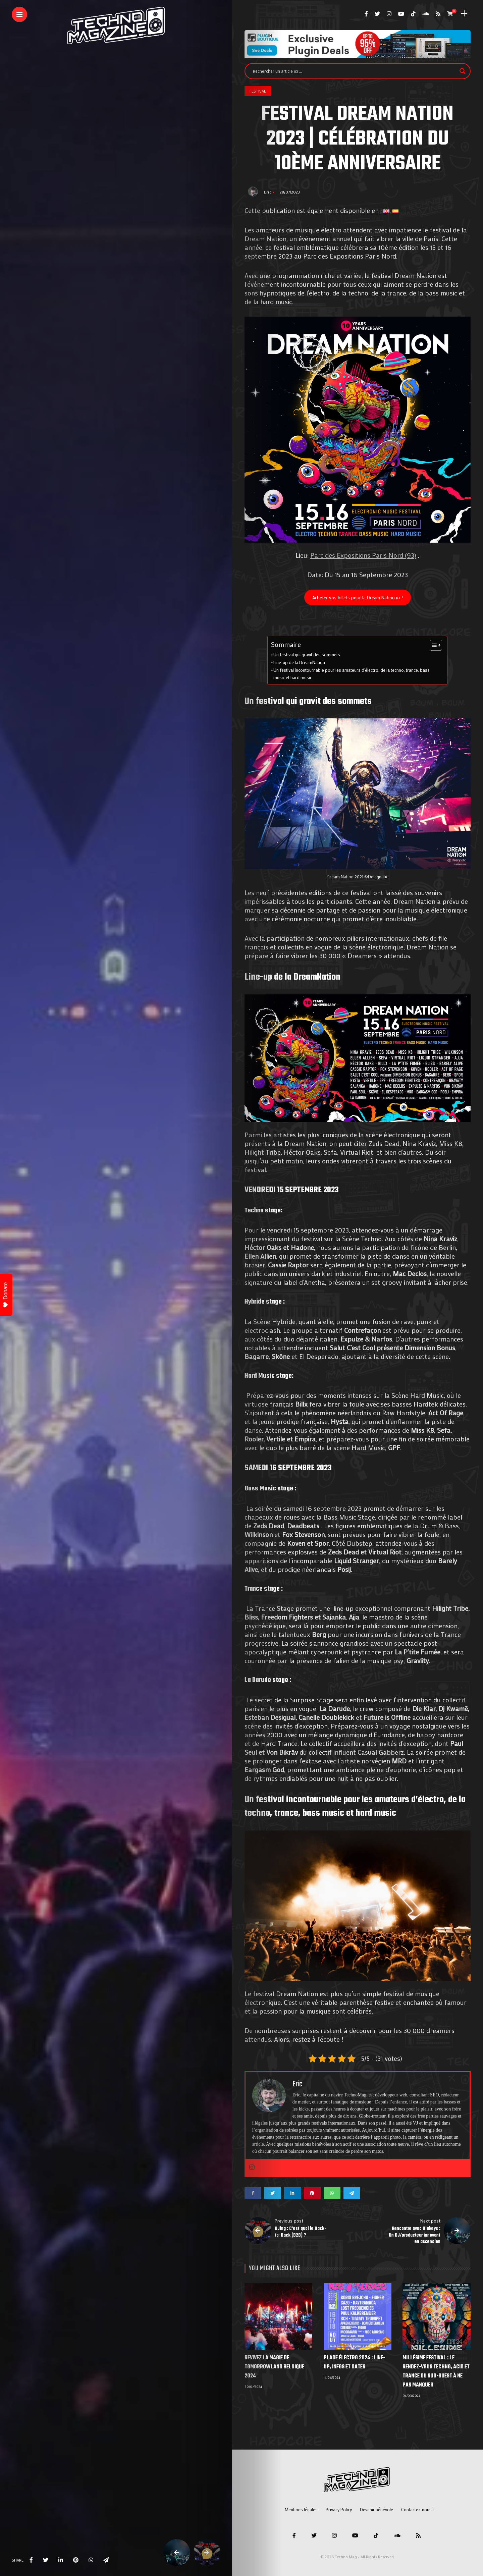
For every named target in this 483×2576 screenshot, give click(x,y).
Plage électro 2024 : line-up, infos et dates (354, 2362)
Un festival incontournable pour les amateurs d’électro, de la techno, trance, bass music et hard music (351, 673)
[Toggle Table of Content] (432, 645)
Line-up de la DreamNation (299, 662)
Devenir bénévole (376, 2509)
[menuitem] (386, 210)
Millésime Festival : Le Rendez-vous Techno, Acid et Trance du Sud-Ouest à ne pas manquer (436, 2372)
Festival (258, 91)
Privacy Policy (339, 2509)
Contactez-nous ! (417, 2509)
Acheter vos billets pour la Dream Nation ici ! (357, 597)
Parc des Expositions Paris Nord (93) (363, 555)
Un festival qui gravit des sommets (306, 655)
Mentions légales (301, 2509)
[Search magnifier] (462, 71)
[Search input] (354, 71)
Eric (268, 192)
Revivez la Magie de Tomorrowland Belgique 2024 (274, 2367)
